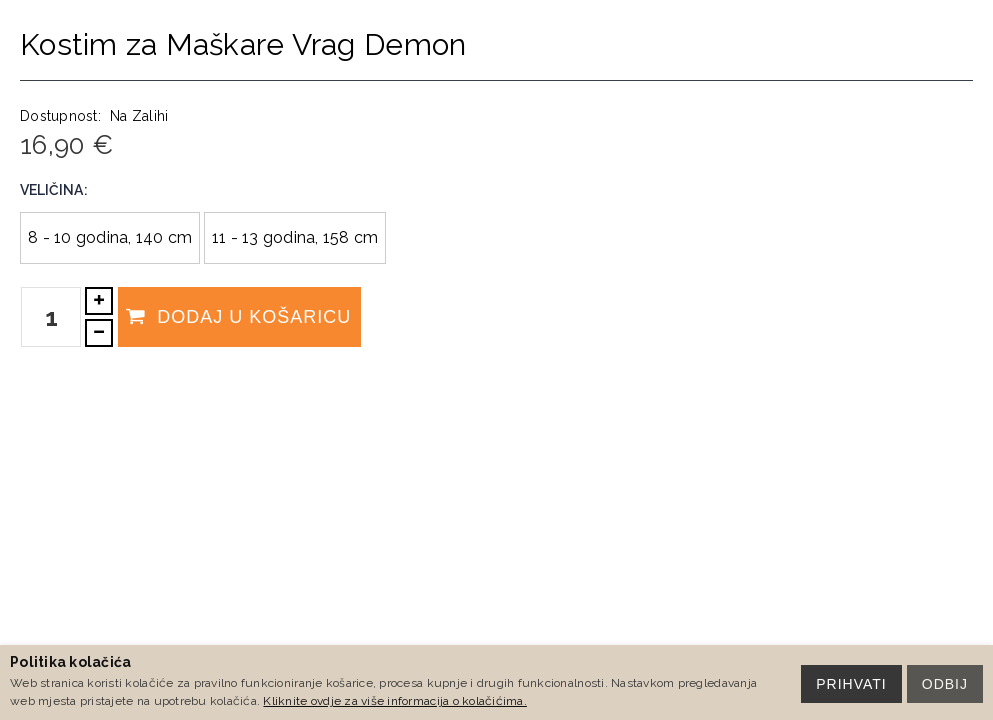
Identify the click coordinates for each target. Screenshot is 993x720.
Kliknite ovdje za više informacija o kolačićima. (394, 701)
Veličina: (54, 190)
